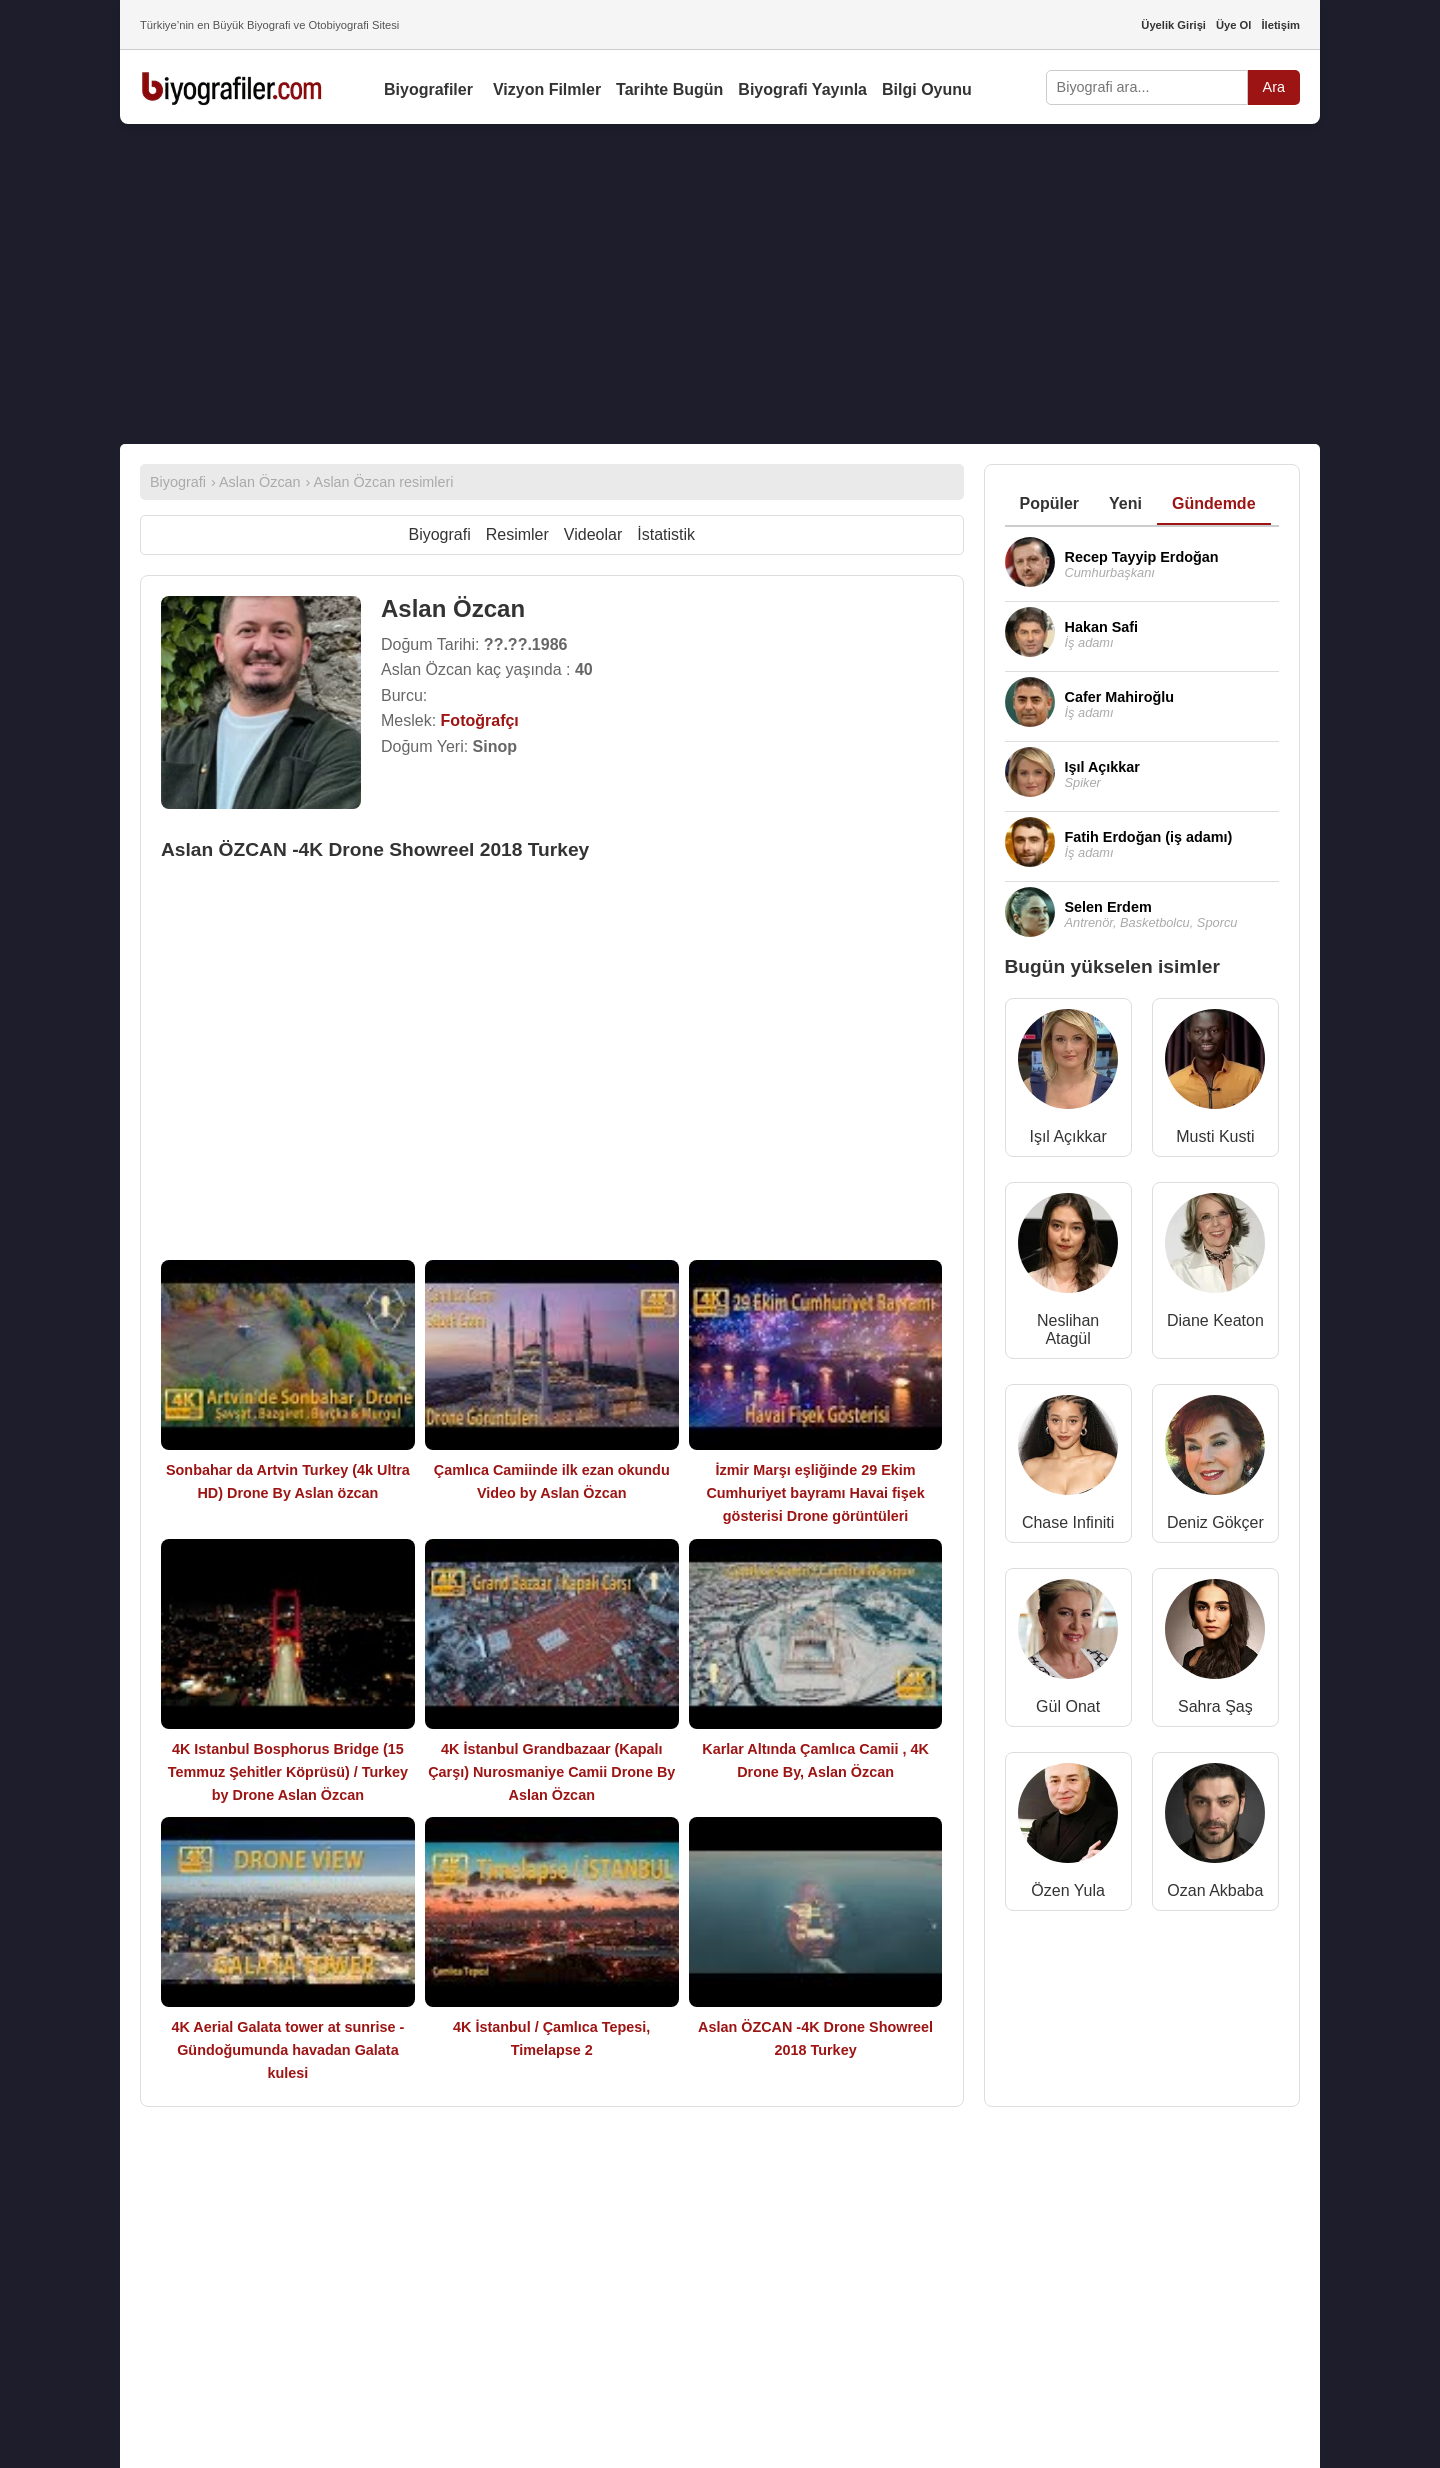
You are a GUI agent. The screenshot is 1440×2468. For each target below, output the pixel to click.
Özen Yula (1068, 1890)
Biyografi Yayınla (802, 89)
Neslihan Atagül (1068, 1329)
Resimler (517, 534)
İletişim (1280, 25)
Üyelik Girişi (1173, 25)
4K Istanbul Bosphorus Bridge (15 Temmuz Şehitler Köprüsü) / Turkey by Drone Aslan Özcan (288, 1772)
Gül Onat (1068, 1706)
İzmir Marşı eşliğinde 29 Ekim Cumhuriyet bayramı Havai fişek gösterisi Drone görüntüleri (815, 1493)
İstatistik (666, 534)
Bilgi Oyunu (927, 89)
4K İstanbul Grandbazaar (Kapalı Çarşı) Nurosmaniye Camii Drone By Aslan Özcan (551, 1772)
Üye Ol (1233, 25)
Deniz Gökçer (1215, 1522)
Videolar (593, 534)
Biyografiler (428, 89)
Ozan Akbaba (1215, 1890)
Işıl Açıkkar (1067, 1136)
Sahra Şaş (1215, 1706)
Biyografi (439, 534)
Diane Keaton (1215, 1320)
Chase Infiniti (1068, 1522)
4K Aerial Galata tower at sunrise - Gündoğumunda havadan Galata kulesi (287, 2050)
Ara (1274, 87)
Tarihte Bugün (669, 89)
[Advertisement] (720, 284)
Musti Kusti (1215, 1136)
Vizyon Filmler (547, 89)
